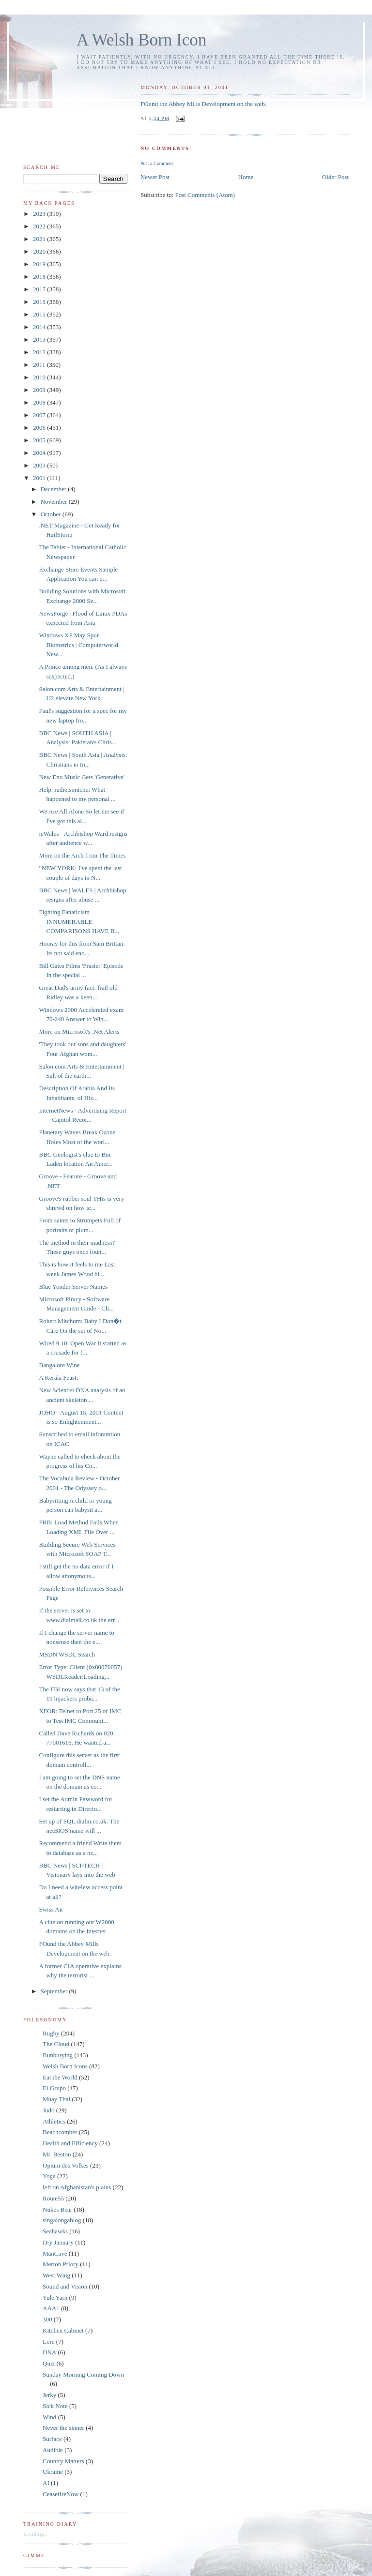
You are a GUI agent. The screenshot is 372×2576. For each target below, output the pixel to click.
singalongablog (62, 2220)
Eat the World (60, 2077)
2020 (40, 251)
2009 (40, 389)
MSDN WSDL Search (67, 1654)
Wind (49, 2417)
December (54, 489)
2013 (40, 339)
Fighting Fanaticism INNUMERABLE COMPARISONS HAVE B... (79, 921)
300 (47, 2319)
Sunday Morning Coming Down (83, 2374)
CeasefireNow (60, 2494)
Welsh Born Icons (65, 2066)
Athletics (54, 2121)
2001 (40, 478)
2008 (40, 402)
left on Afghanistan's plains (77, 2187)
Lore (49, 2341)
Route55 (53, 2198)
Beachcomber (60, 2132)
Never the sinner (63, 2427)
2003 (40, 465)
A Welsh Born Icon (141, 39)
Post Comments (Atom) (205, 194)
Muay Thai (56, 2099)
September (55, 1991)
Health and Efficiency (70, 2143)
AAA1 (51, 2308)
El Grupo (54, 2088)
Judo (49, 2110)
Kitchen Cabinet (63, 2330)
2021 (40, 238)
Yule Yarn (55, 2297)
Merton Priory (60, 2264)
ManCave (55, 2253)
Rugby (51, 2033)
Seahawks (55, 2231)
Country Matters (63, 2461)
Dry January (58, 2242)
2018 (40, 276)
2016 (40, 301)
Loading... (36, 2533)
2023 (40, 213)
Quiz (49, 2363)
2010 (40, 377)
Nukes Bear (57, 2209)
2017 (40, 289)
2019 (40, 264)
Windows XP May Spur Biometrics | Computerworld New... (78, 645)
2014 (40, 327)
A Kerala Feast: (58, 1377)
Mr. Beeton (57, 2154)
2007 (40, 415)
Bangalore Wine (59, 1365)
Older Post (335, 177)
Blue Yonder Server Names (73, 1286)
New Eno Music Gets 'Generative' (81, 777)
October (51, 514)
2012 (40, 352)
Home (246, 177)
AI (46, 2482)
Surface (52, 2438)
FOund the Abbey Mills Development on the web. (203, 103)
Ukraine (53, 2471)
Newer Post (155, 177)
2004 (40, 452)
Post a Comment (156, 163)
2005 (40, 440)
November (55, 501)
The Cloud (56, 2044)
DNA (49, 2352)
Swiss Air (51, 1909)
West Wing (56, 2275)
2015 (40, 314)
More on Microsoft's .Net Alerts (79, 1031)
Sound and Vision (65, 2286)
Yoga (49, 2176)
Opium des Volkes (66, 2165)
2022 (40, 226)
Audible (53, 2450)
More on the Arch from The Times (82, 855)
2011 (40, 364)
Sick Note (55, 2406)
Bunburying (58, 2055)
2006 (40, 427)
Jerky (49, 2394)
